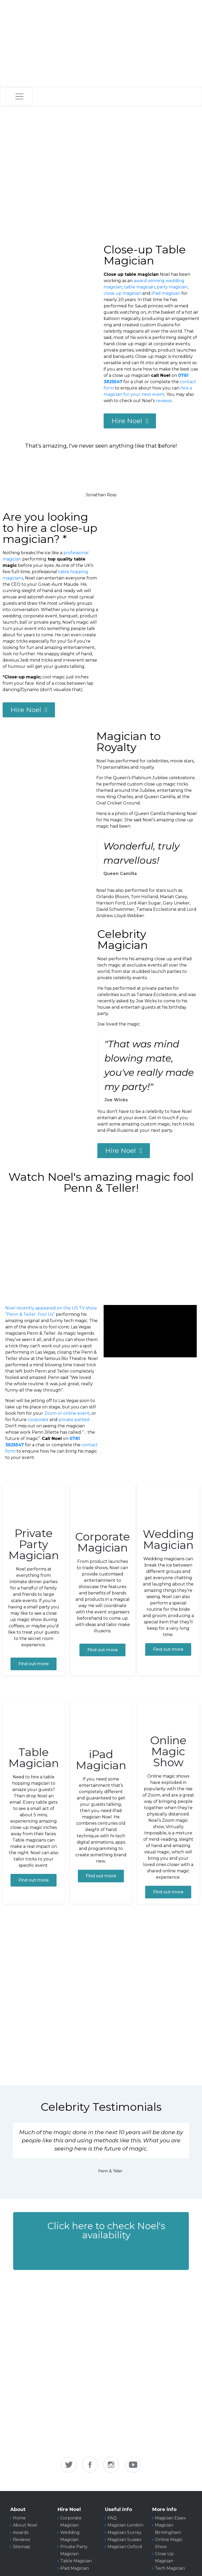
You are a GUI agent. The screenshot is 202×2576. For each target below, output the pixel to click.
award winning (149, 280)
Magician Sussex (125, 2539)
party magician (172, 286)
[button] (101, 2241)
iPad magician (166, 293)
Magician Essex (170, 2517)
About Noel (25, 2525)
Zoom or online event (67, 1413)
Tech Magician (170, 2568)
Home (19, 2517)
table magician (139, 286)
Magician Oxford (125, 2546)
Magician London (125, 2525)
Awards (20, 2532)
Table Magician (76, 2560)
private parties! (74, 1419)
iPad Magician (74, 2568)
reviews (163, 400)
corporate (38, 1419)
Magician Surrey (125, 2532)
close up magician (122, 293)
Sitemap (21, 2546)
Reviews (21, 2539)
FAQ (112, 2517)
